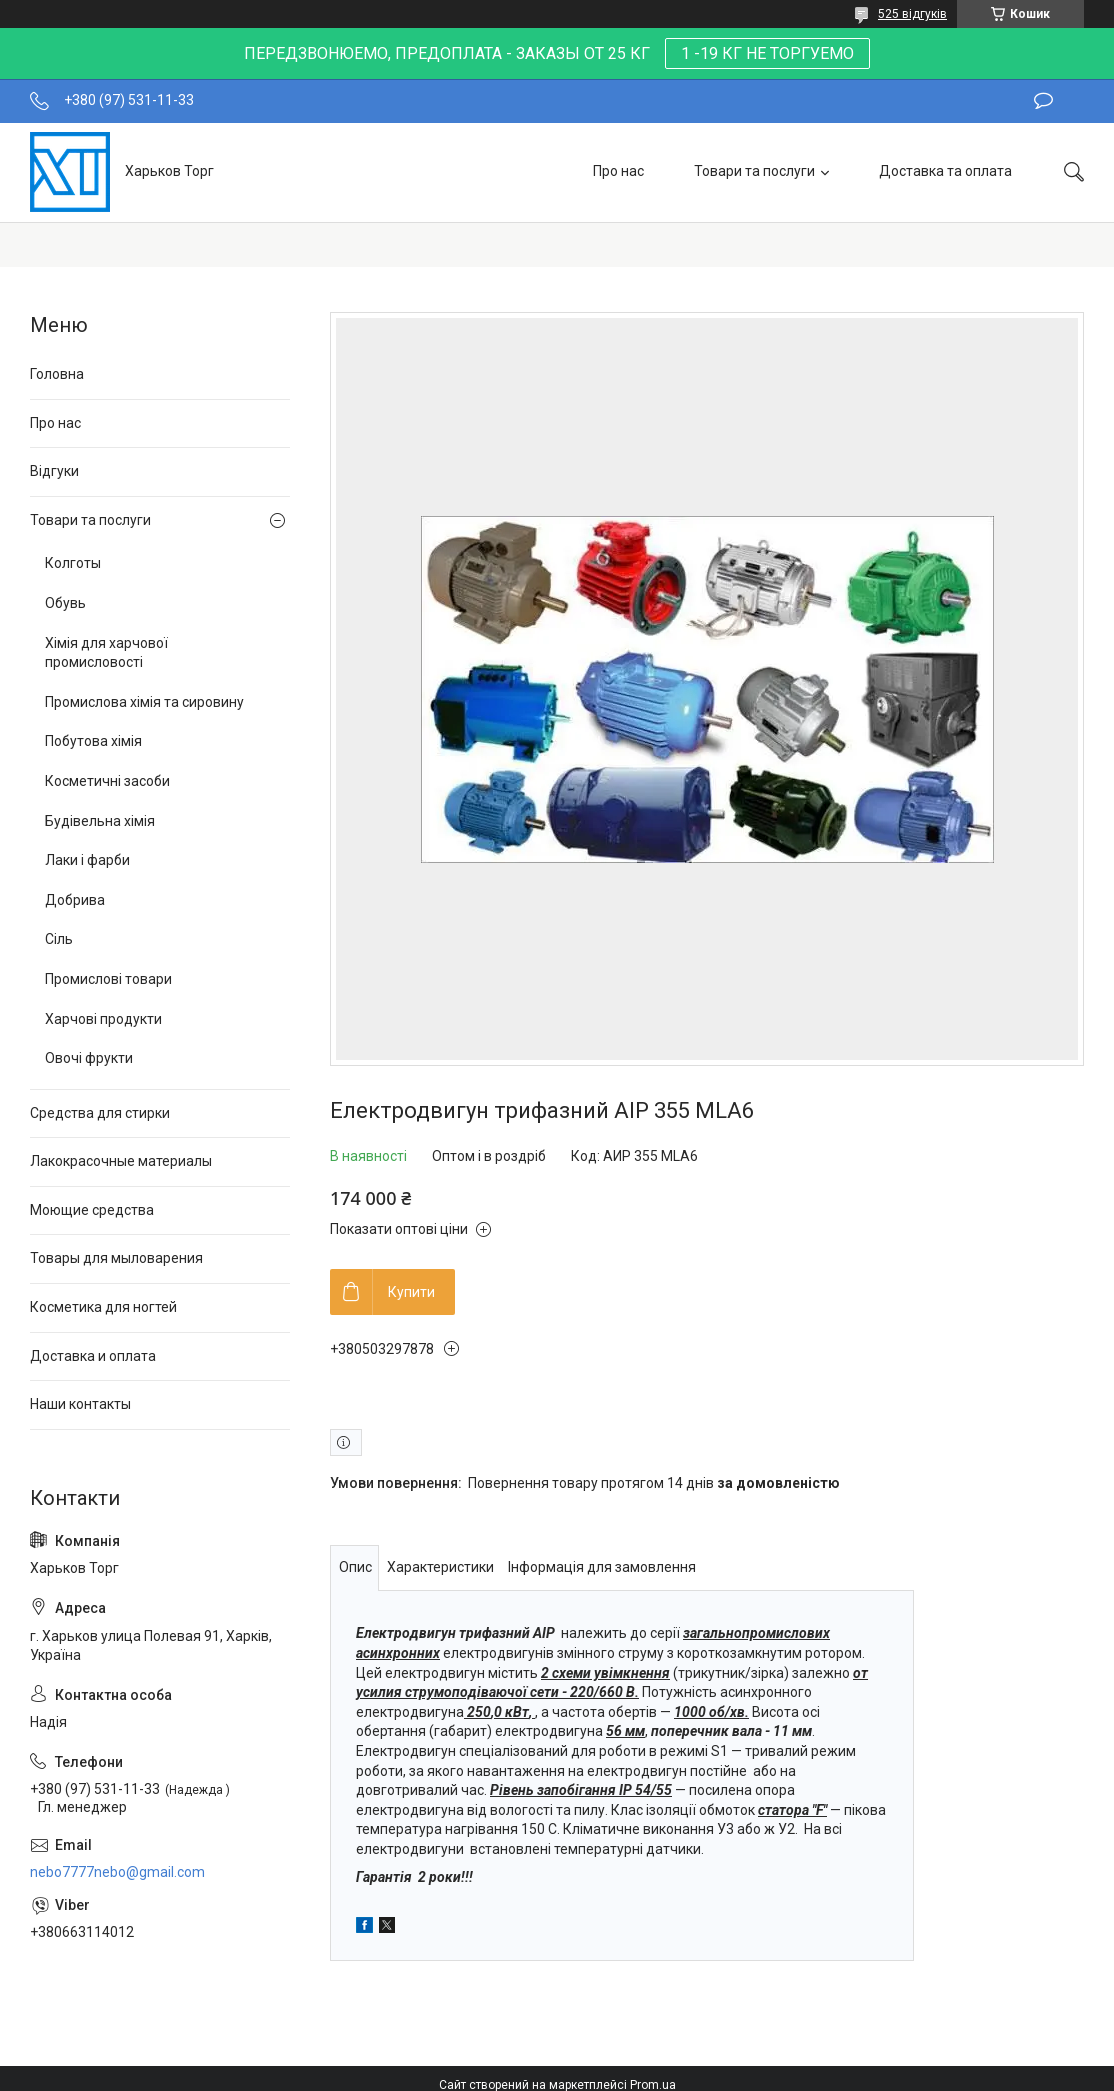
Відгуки (54, 471)
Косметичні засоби (107, 781)
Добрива (75, 900)
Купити (411, 1292)
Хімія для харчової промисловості (106, 653)
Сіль (59, 939)
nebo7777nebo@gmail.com (117, 1872)
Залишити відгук (1043, 101)
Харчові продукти (103, 1019)
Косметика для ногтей (103, 1307)
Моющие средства (92, 1210)
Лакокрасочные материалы (121, 1161)
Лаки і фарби (87, 860)
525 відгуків (912, 14)
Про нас (618, 171)
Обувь (65, 603)
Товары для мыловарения (116, 1258)
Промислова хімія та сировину (144, 702)
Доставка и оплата (93, 1356)
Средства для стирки (100, 1113)
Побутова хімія (93, 741)
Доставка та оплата (945, 171)
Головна (57, 374)
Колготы (73, 563)
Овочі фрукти (89, 1058)
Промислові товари (108, 979)
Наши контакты (80, 1404)
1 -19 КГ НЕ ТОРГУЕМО (767, 53)
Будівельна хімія (100, 821)
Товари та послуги (754, 171)
